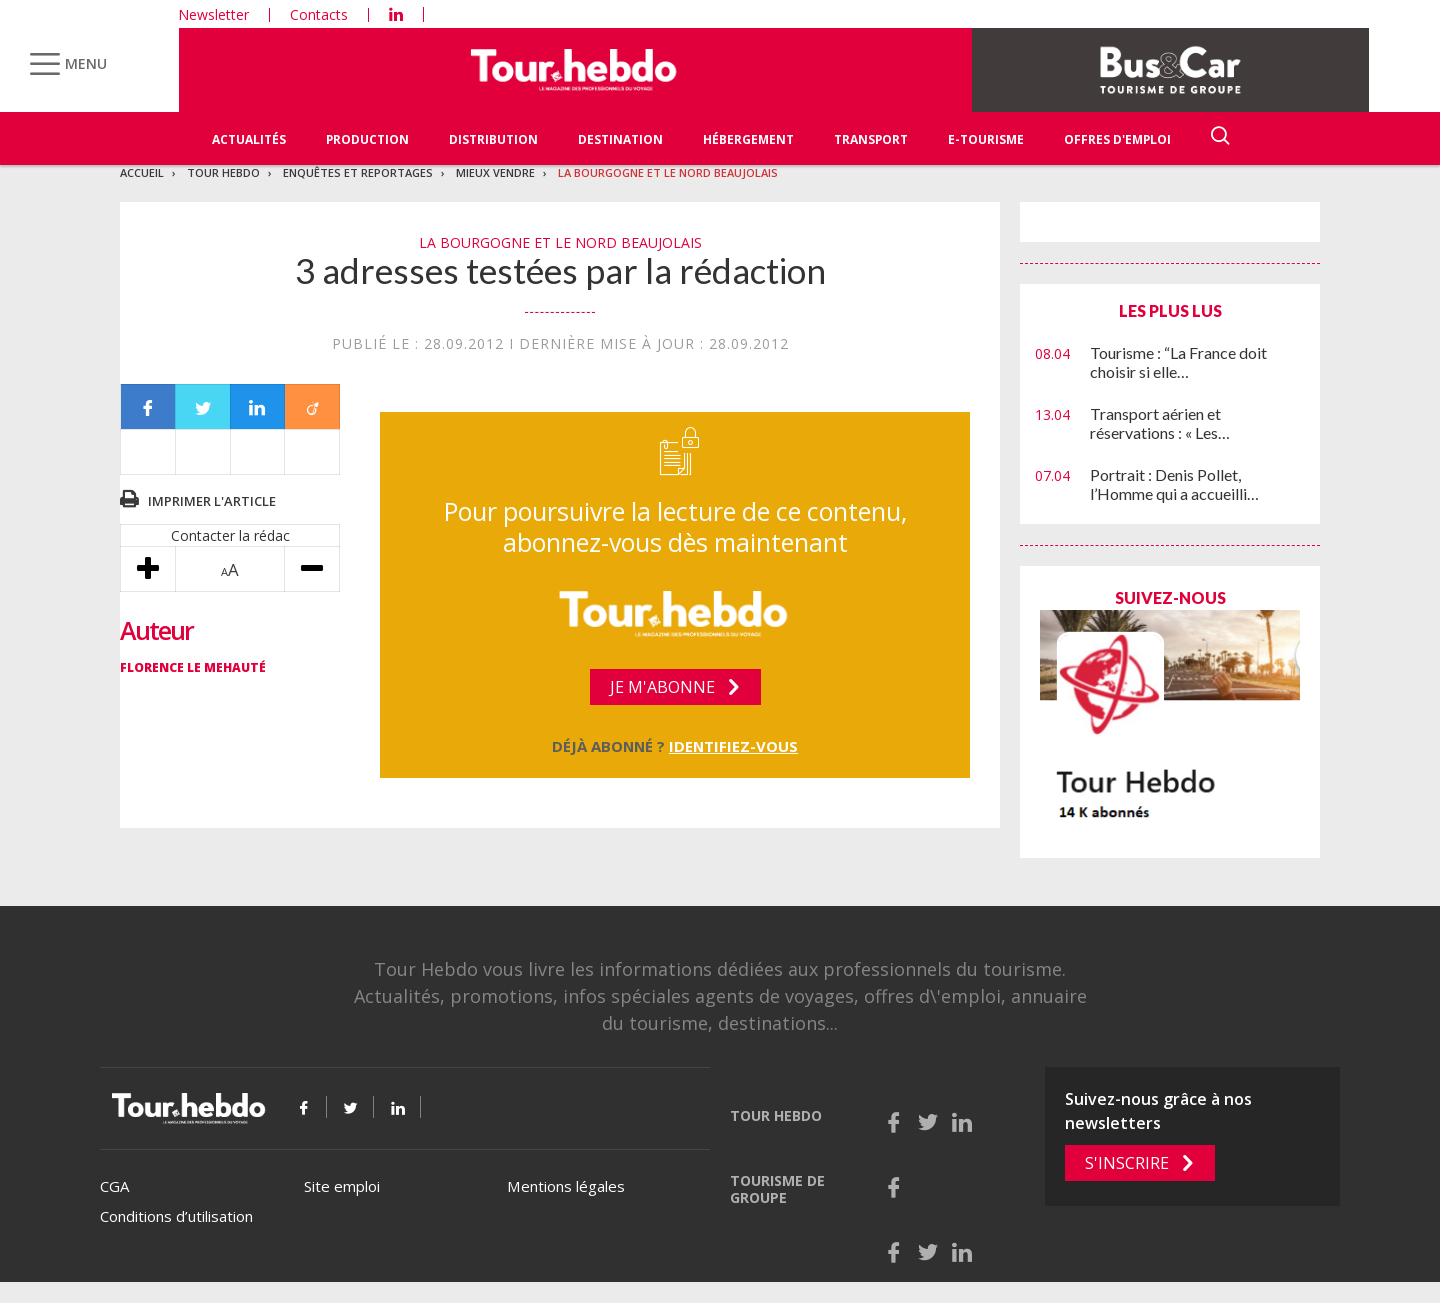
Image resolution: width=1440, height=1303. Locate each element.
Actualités (249, 139)
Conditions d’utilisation (176, 1216)
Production (367, 139)
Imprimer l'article (212, 501)
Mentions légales (566, 1186)
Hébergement (748, 139)
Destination (620, 139)
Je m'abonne (662, 687)
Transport (871, 139)
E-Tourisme (986, 139)
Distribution (493, 139)
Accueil (142, 172)
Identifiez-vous (733, 746)
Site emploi (342, 1186)
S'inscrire (1127, 1163)
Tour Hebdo (223, 172)
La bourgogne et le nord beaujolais (668, 172)
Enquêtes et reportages (358, 172)
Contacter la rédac (230, 535)
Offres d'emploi (1117, 139)
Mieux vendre (495, 172)
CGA (114, 1186)
